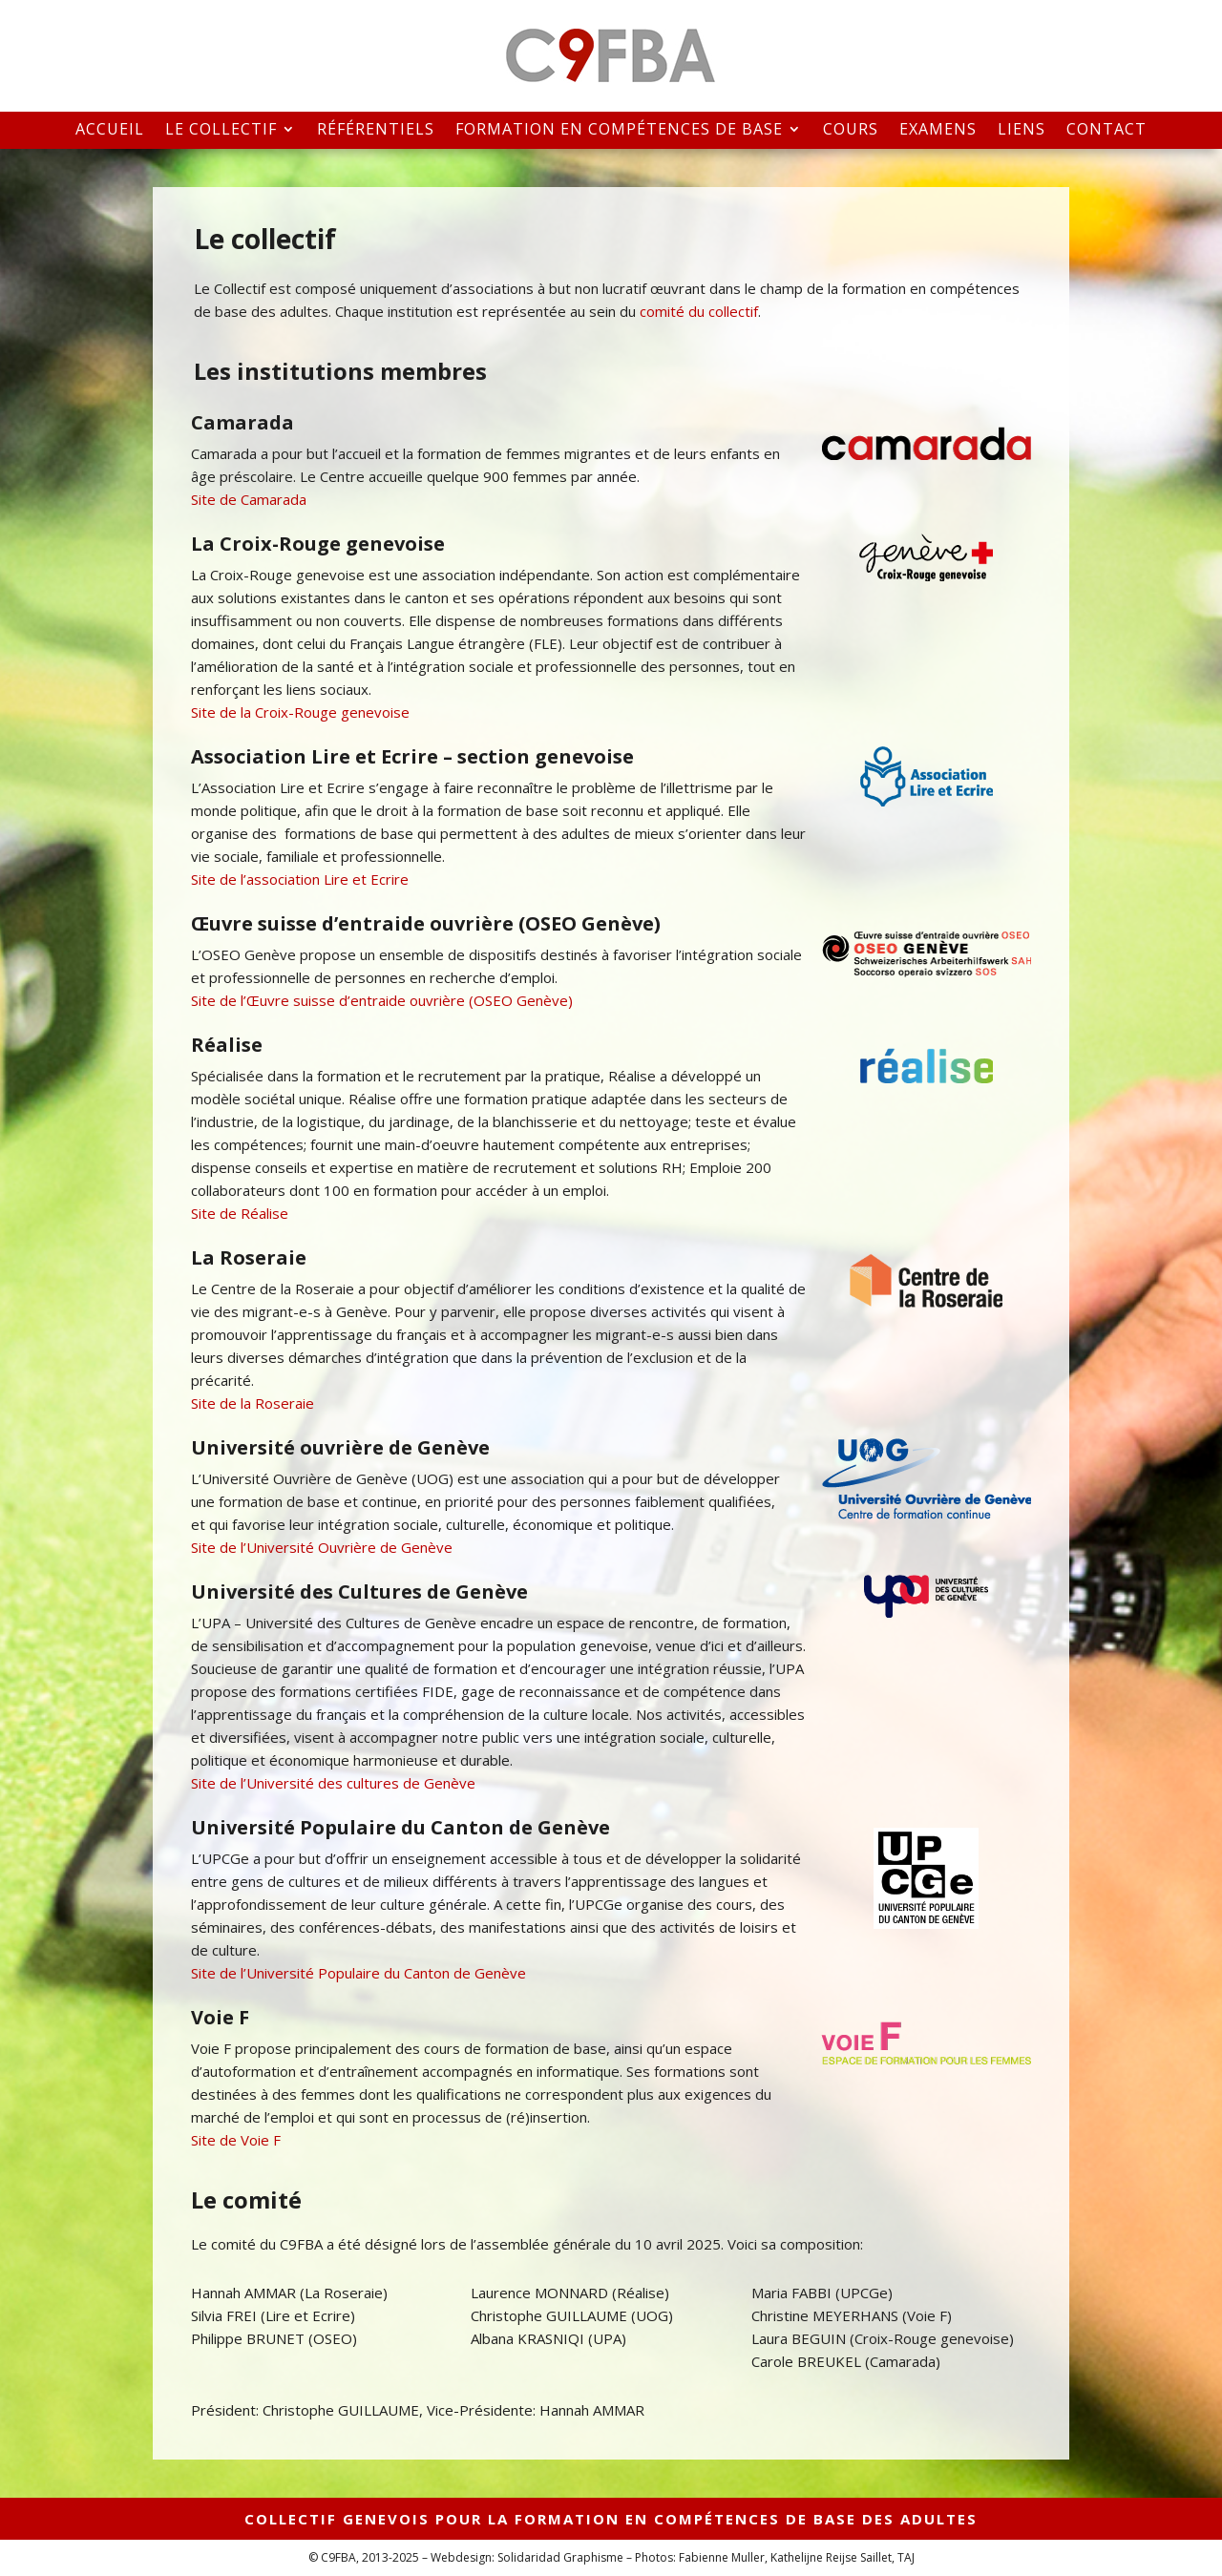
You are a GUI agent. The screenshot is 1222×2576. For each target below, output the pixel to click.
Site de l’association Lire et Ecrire (300, 879)
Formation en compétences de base (619, 130)
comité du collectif (699, 311)
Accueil (109, 130)
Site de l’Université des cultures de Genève (333, 1782)
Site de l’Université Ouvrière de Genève (322, 1547)
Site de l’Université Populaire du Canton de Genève (358, 1972)
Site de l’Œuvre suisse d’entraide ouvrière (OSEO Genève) (382, 1000)
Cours (850, 130)
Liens (1021, 130)
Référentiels (375, 130)
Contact (1106, 130)
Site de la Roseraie (252, 1403)
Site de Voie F (236, 2139)
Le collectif (221, 130)
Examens (938, 130)
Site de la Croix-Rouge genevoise (300, 712)
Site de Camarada (248, 499)
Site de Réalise (239, 1213)
